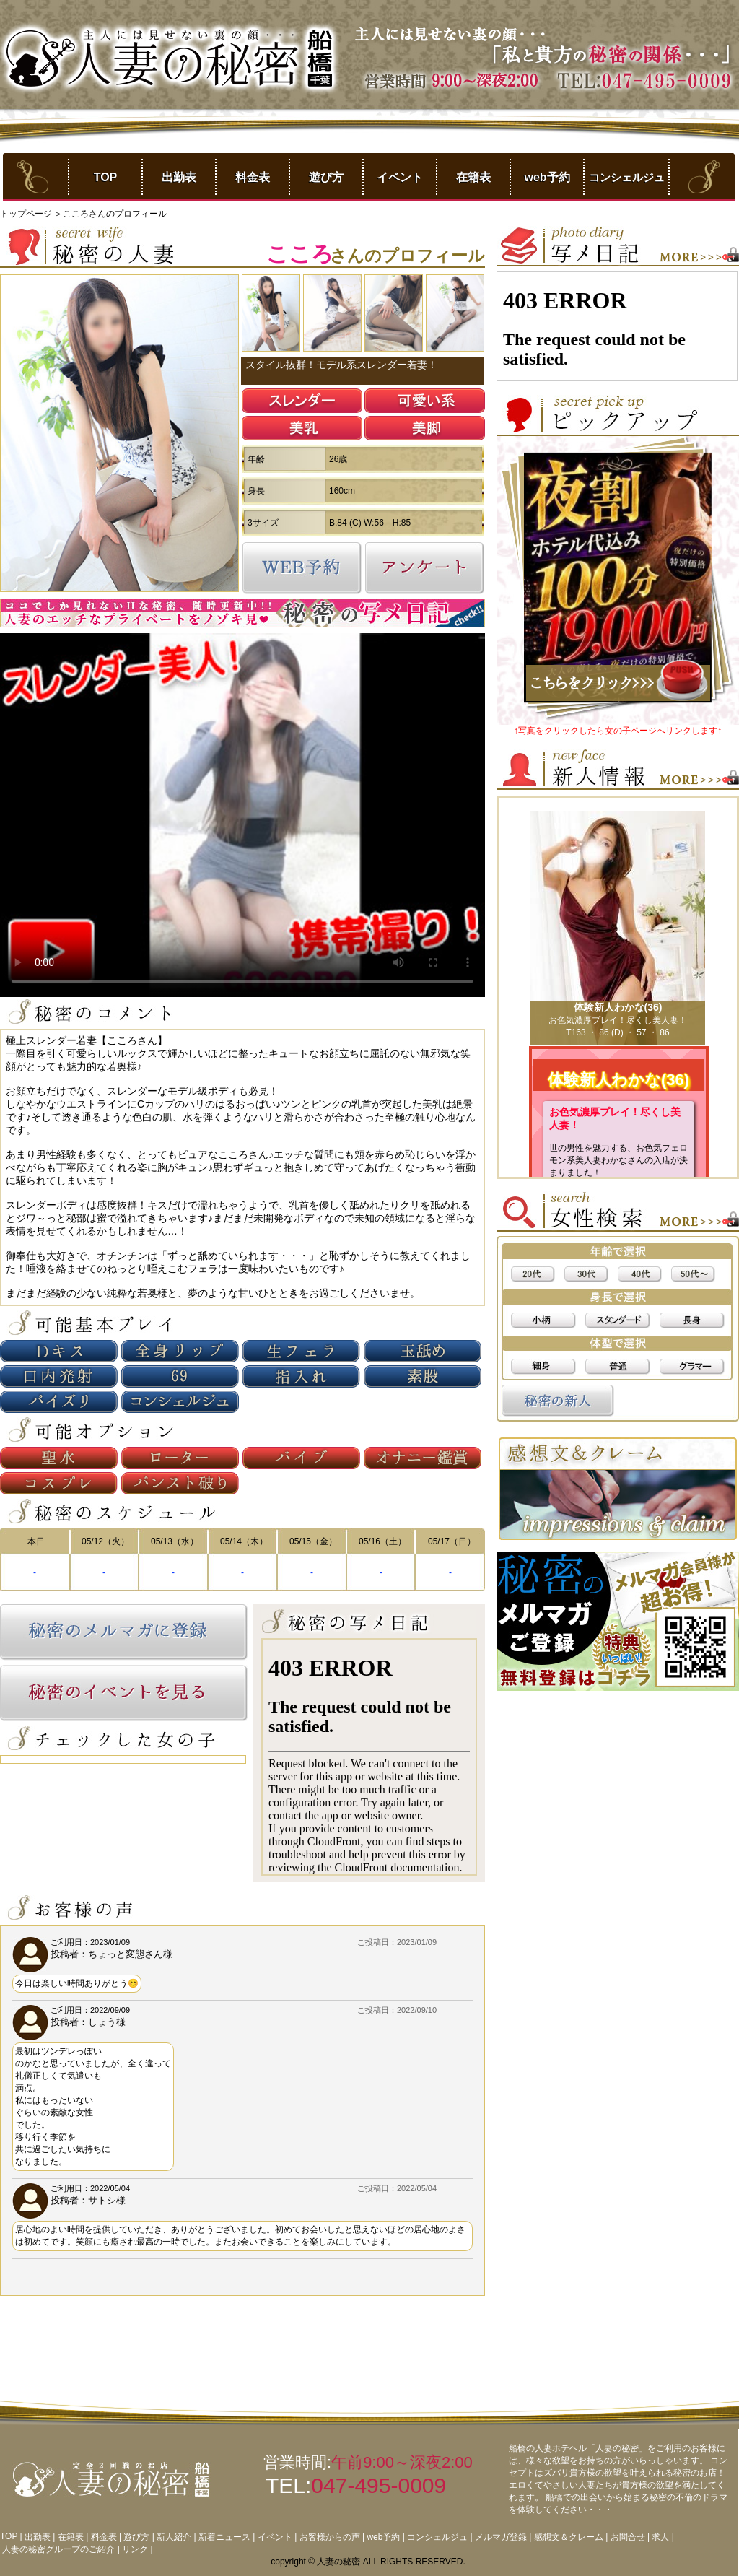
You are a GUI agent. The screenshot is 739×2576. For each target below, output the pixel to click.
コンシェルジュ (627, 177)
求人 (660, 2537)
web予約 (546, 177)
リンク (135, 2549)
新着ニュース (224, 2537)
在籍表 (473, 177)
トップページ (27, 214)
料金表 (252, 177)
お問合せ (628, 2537)
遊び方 (326, 177)
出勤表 (179, 177)
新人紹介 (174, 2537)
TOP (106, 177)
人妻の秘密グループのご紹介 (58, 2549)
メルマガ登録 (501, 2537)
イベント (400, 177)
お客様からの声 (329, 2537)
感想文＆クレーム (568, 2537)
